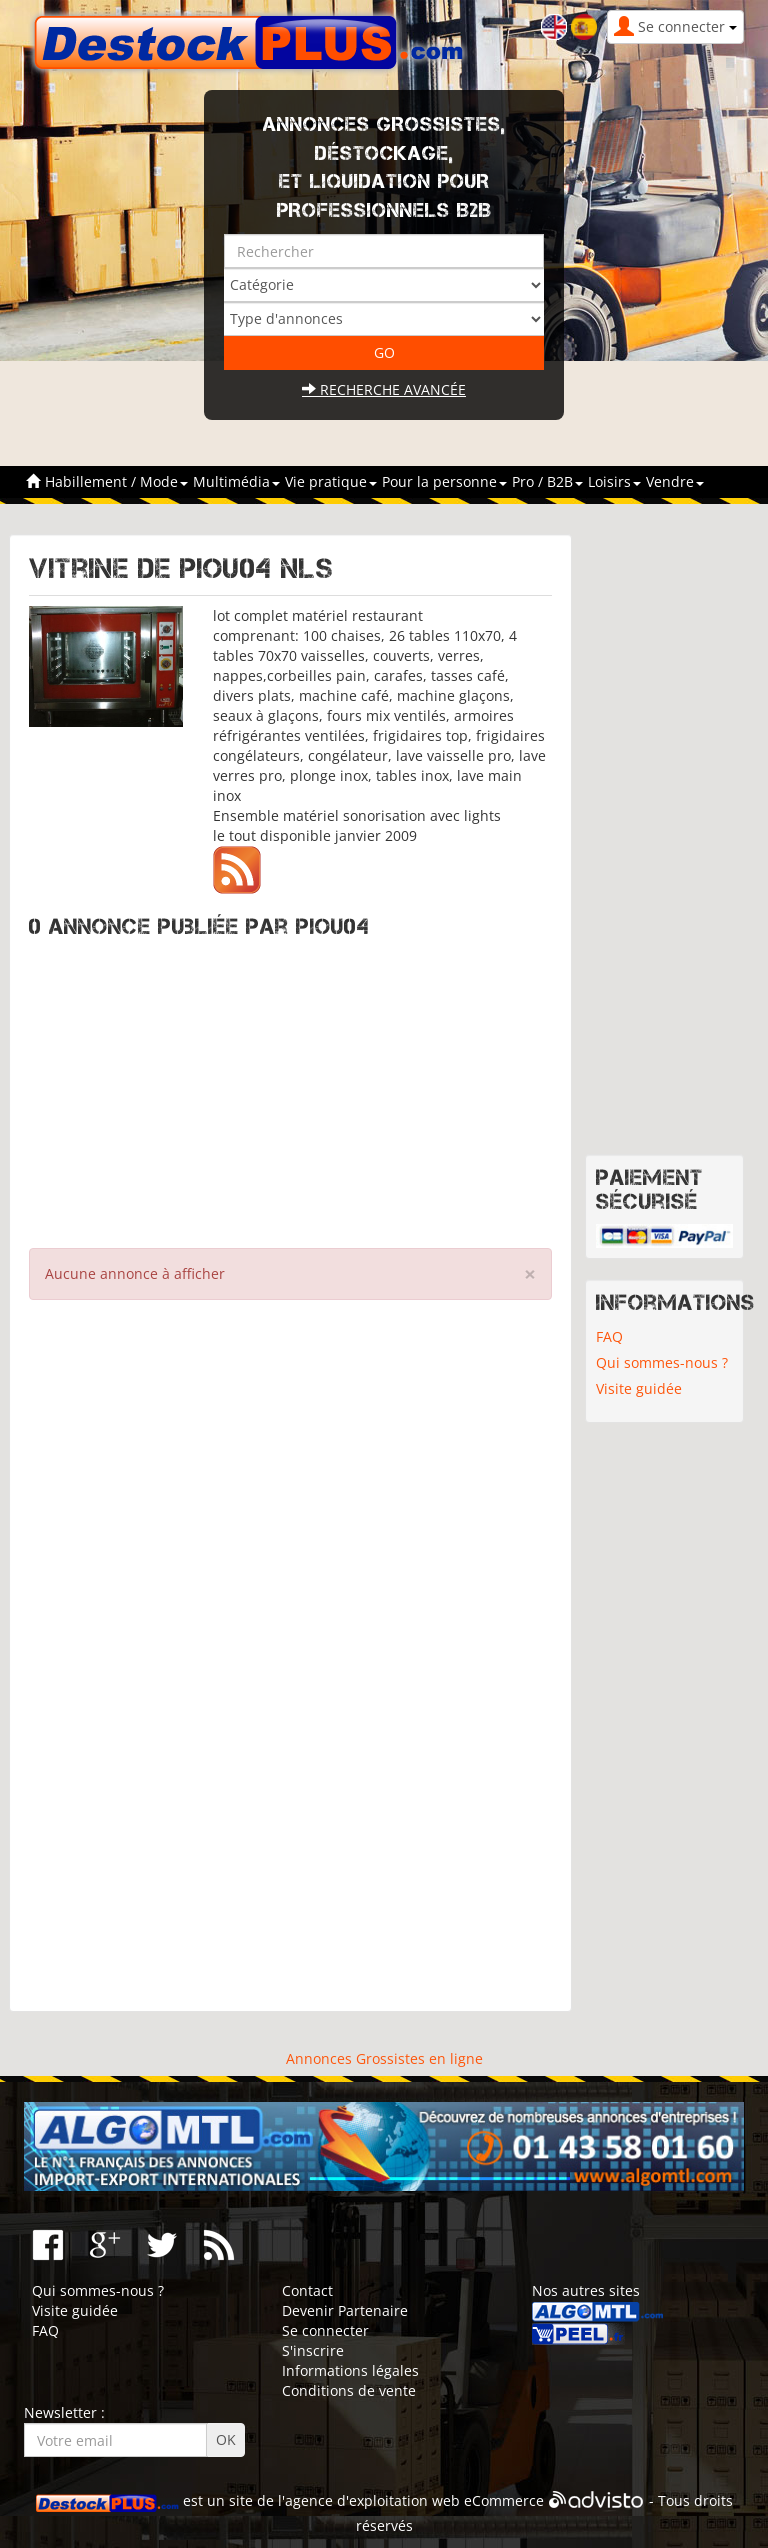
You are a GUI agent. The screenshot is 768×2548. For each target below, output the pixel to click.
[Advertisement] (290, 1088)
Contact (307, 2290)
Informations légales (350, 2370)
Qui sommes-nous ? (662, 1362)
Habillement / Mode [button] (116, 481)
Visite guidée (639, 1388)
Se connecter (325, 2330)
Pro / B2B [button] (547, 481)
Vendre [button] (675, 481)
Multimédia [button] (236, 481)
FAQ (609, 1336)
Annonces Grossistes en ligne (384, 2058)
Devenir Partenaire (345, 2310)
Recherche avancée (384, 389)
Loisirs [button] (614, 481)
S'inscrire (313, 2350)
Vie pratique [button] (331, 481)
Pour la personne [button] (444, 481)
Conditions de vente (349, 2390)
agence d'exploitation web (372, 2500)
